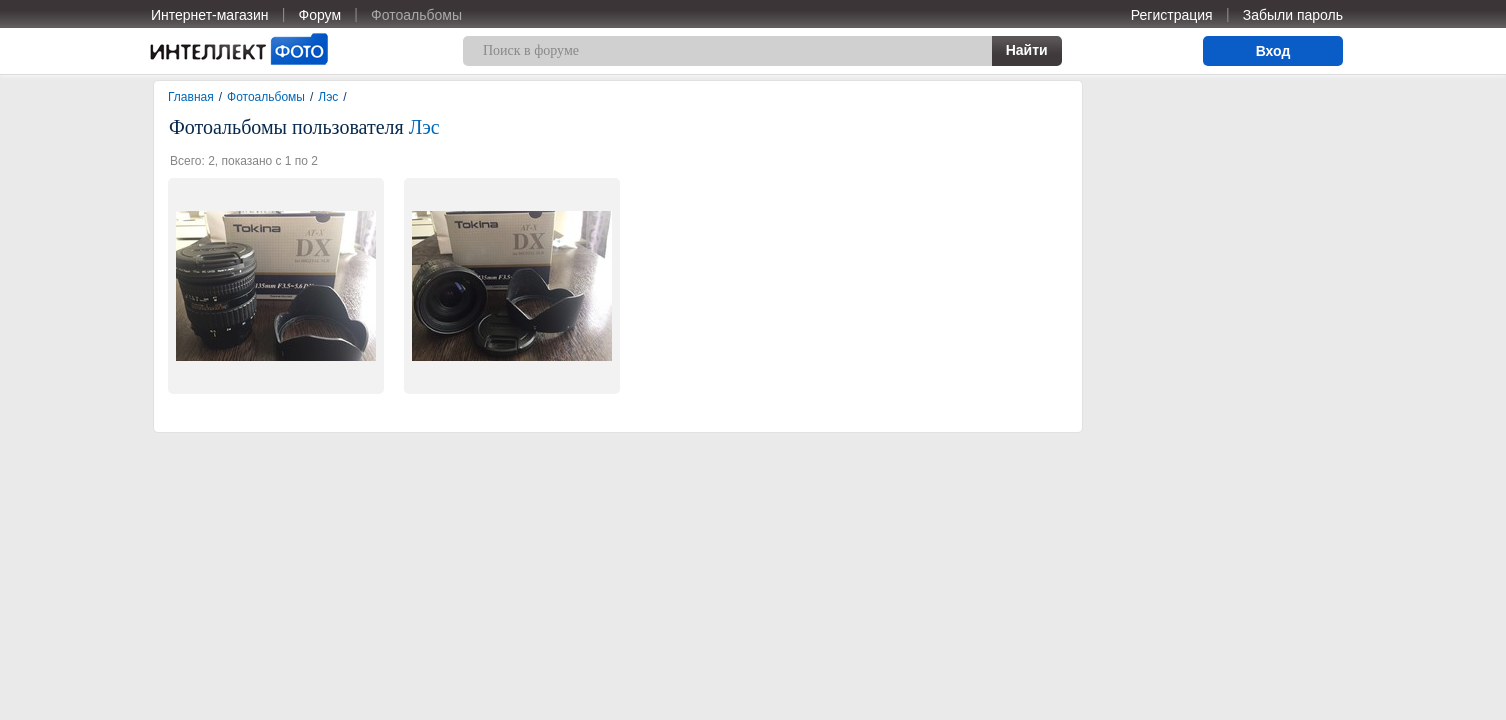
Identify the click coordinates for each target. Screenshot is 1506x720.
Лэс (328, 97)
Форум (320, 15)
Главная (191, 97)
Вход (1273, 51)
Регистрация (1172, 15)
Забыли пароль (1293, 15)
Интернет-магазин (210, 15)
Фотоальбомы (416, 15)
